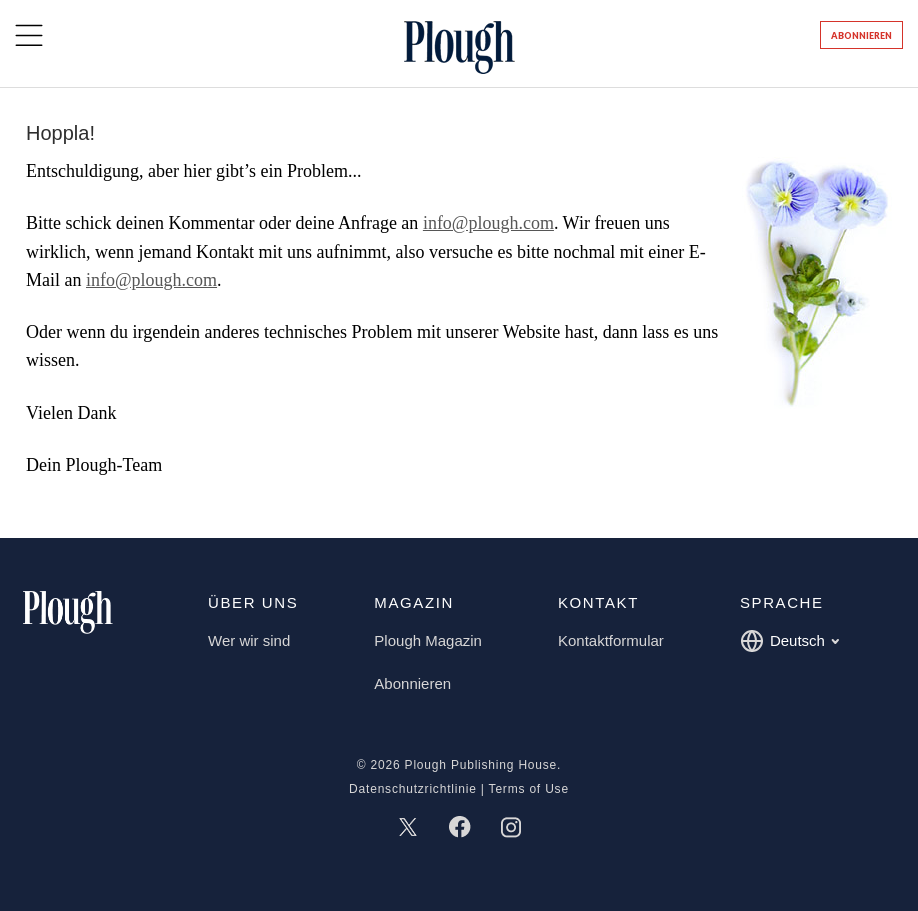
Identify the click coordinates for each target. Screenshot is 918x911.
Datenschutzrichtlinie (413, 789)
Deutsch (789, 641)
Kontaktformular (611, 640)
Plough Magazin (428, 640)
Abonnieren (861, 35)
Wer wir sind (249, 640)
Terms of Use (529, 789)
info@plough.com (488, 223)
